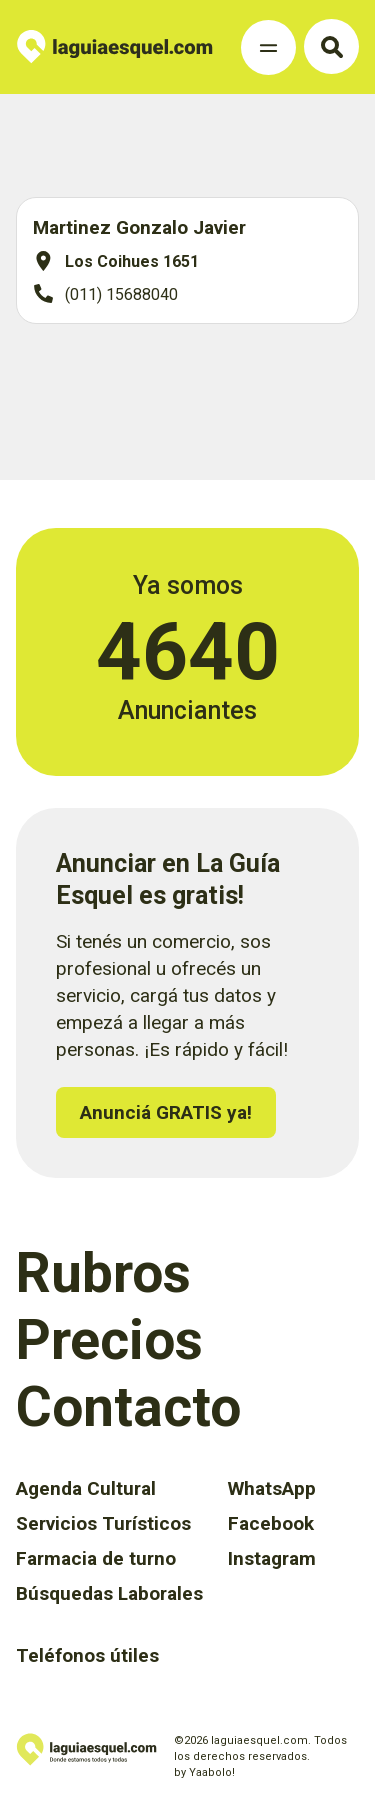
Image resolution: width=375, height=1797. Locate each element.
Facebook (271, 1523)
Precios (109, 1340)
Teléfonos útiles (87, 1655)
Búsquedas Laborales (109, 1593)
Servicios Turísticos (103, 1523)
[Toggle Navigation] (268, 47)
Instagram (272, 1558)
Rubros (103, 1273)
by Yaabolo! (204, 1772)
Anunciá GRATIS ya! (166, 1112)
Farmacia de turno (96, 1558)
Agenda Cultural (86, 1488)
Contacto (128, 1407)
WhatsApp (272, 1488)
